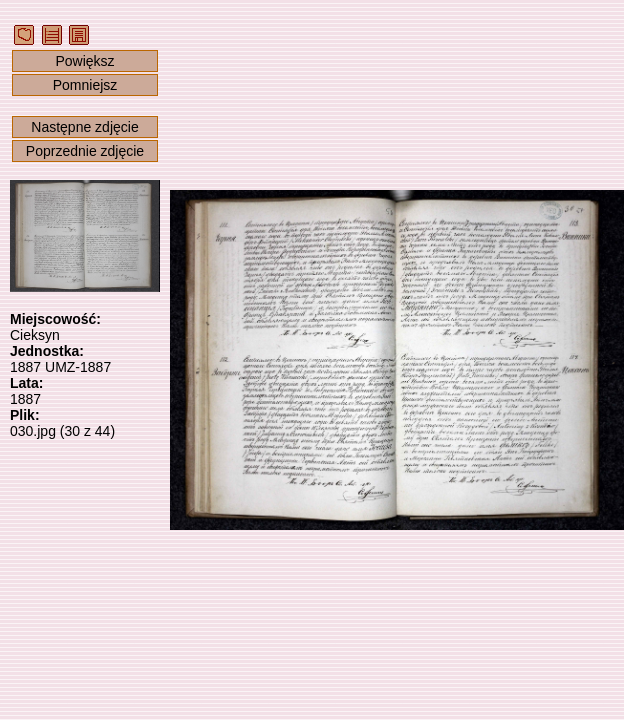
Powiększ (84, 61)
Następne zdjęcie (84, 127)
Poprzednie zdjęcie (85, 151)
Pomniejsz (85, 85)
